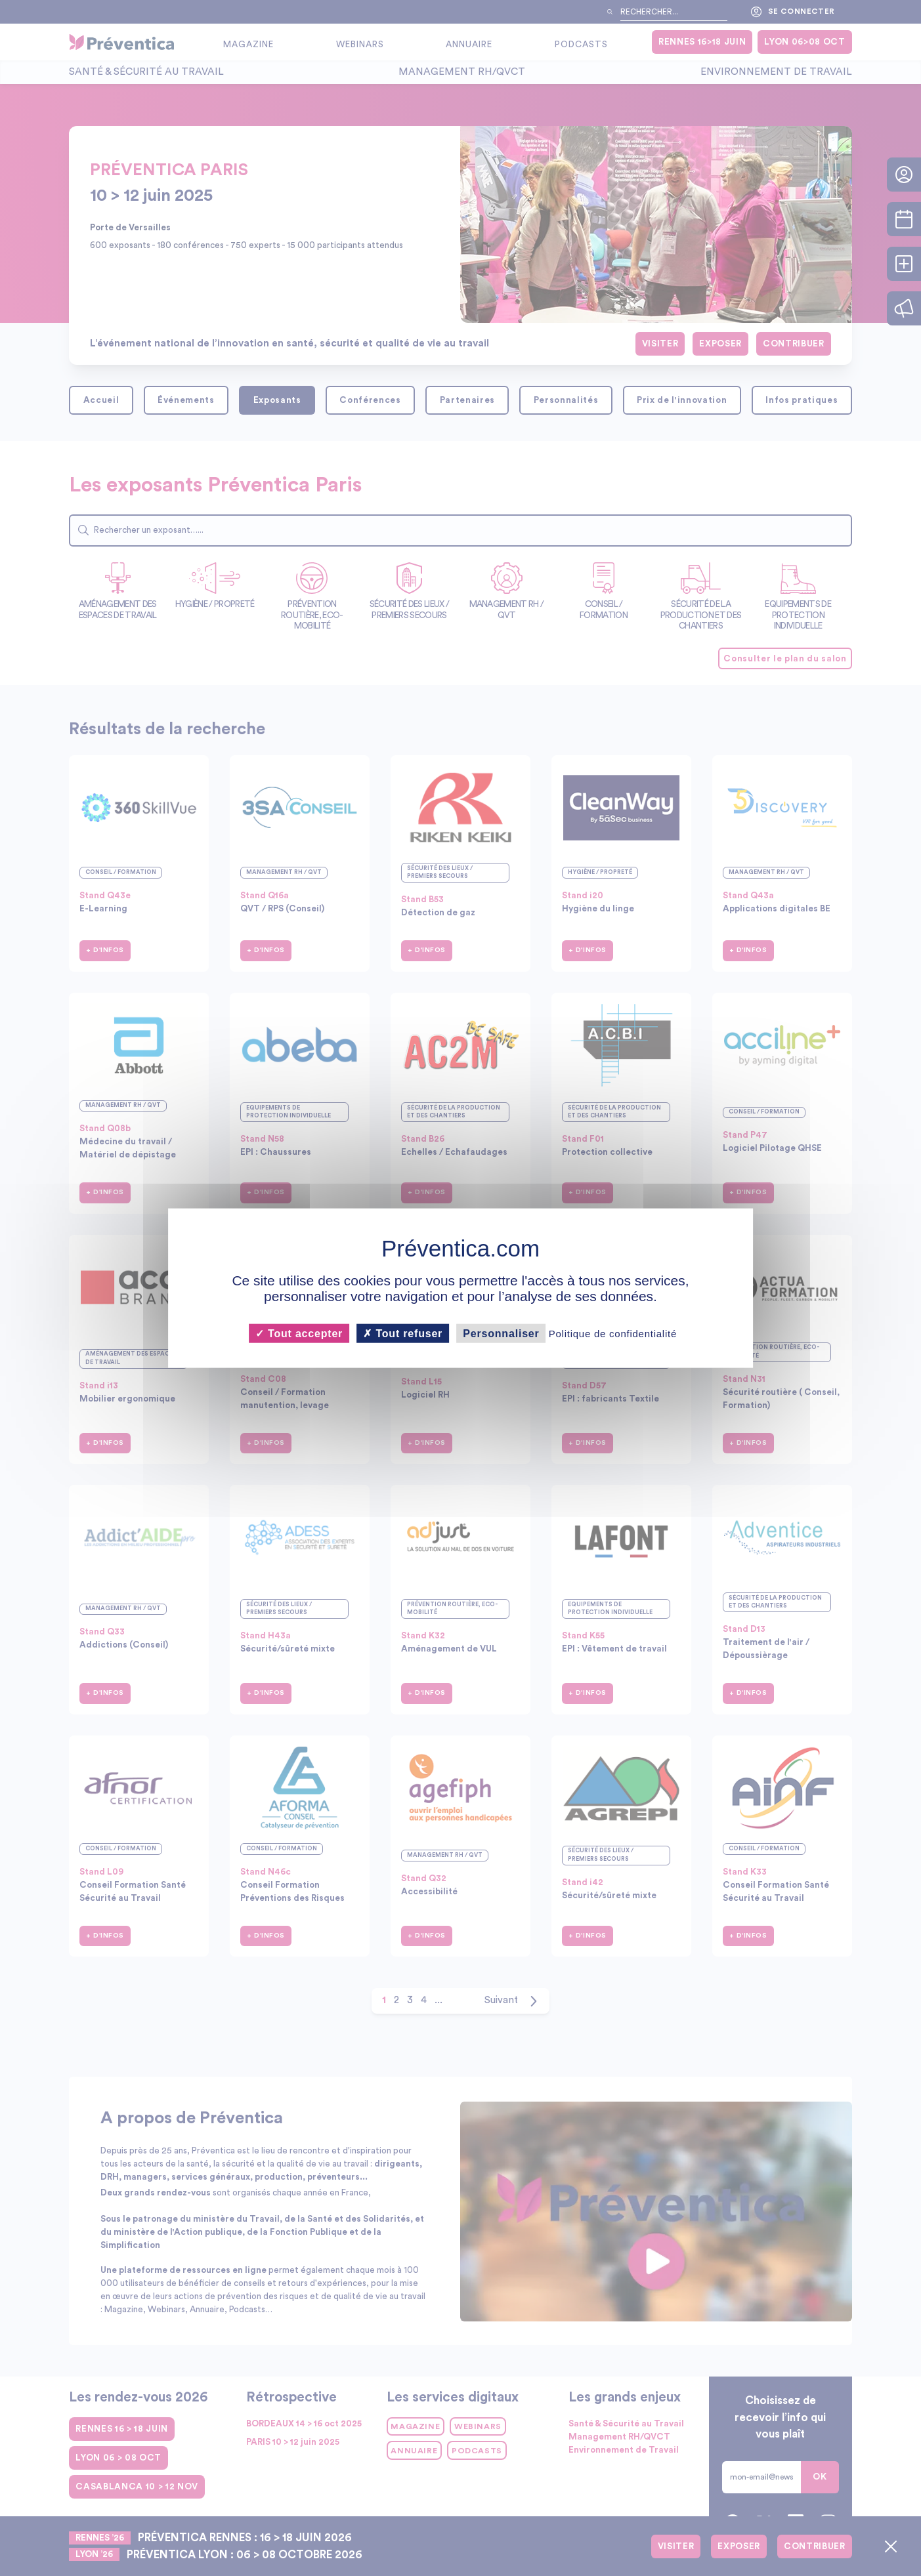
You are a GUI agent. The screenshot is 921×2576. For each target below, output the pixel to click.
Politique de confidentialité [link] (613, 1333)
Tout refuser (402, 1333)
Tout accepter (299, 1333)
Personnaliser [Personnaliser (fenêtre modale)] (501, 1333)
